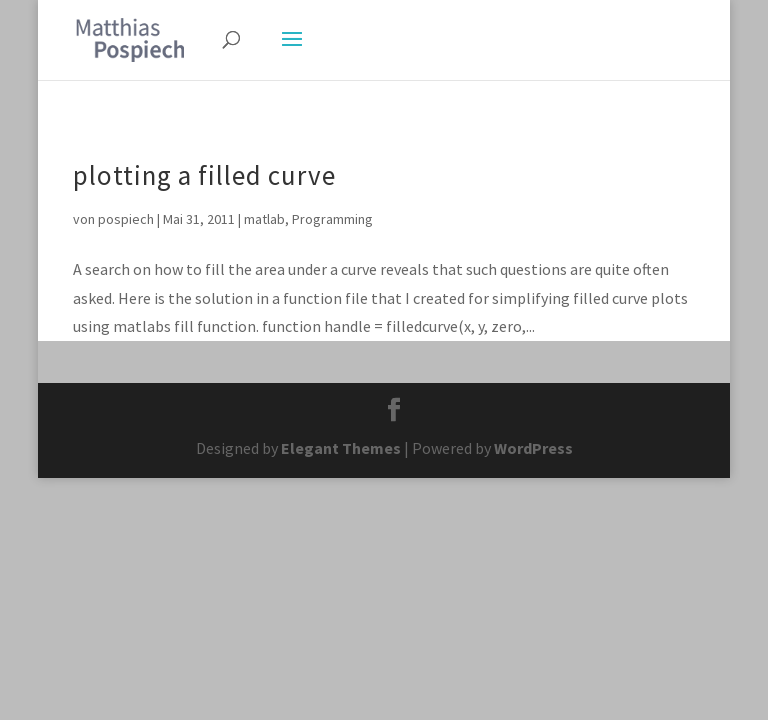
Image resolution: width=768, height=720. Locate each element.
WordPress (533, 448)
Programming (332, 219)
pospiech (126, 219)
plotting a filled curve (204, 175)
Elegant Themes (341, 448)
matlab (264, 219)
